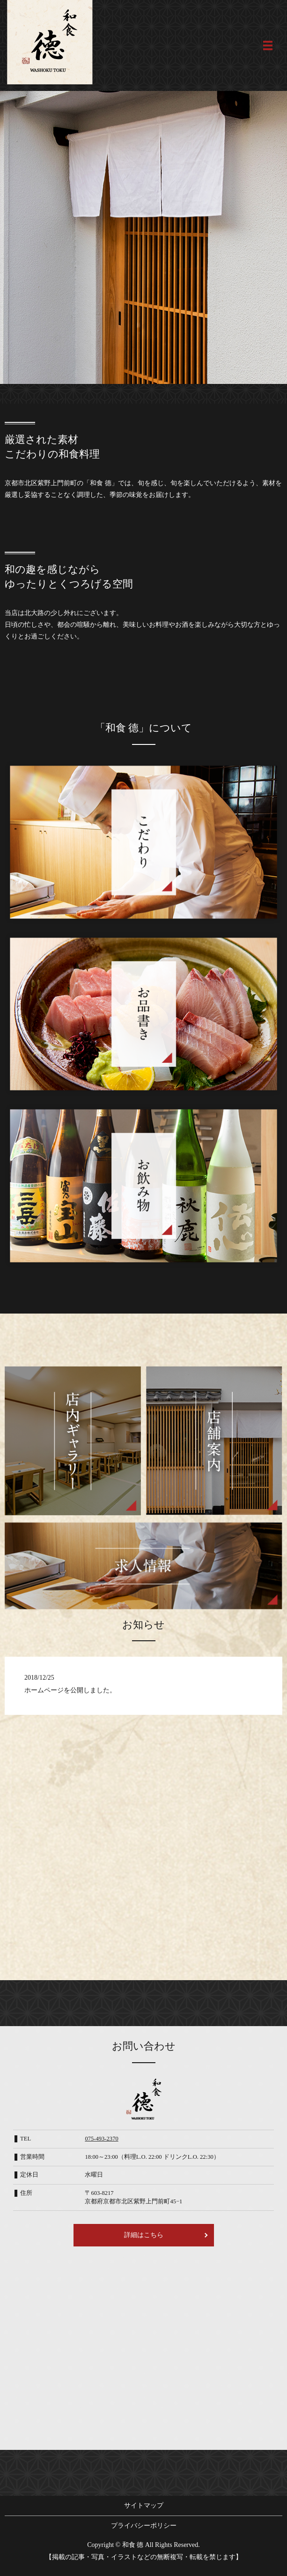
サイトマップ (143, 2505)
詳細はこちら (143, 2234)
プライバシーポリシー (144, 2525)
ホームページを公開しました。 (70, 1690)
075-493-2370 (101, 2138)
